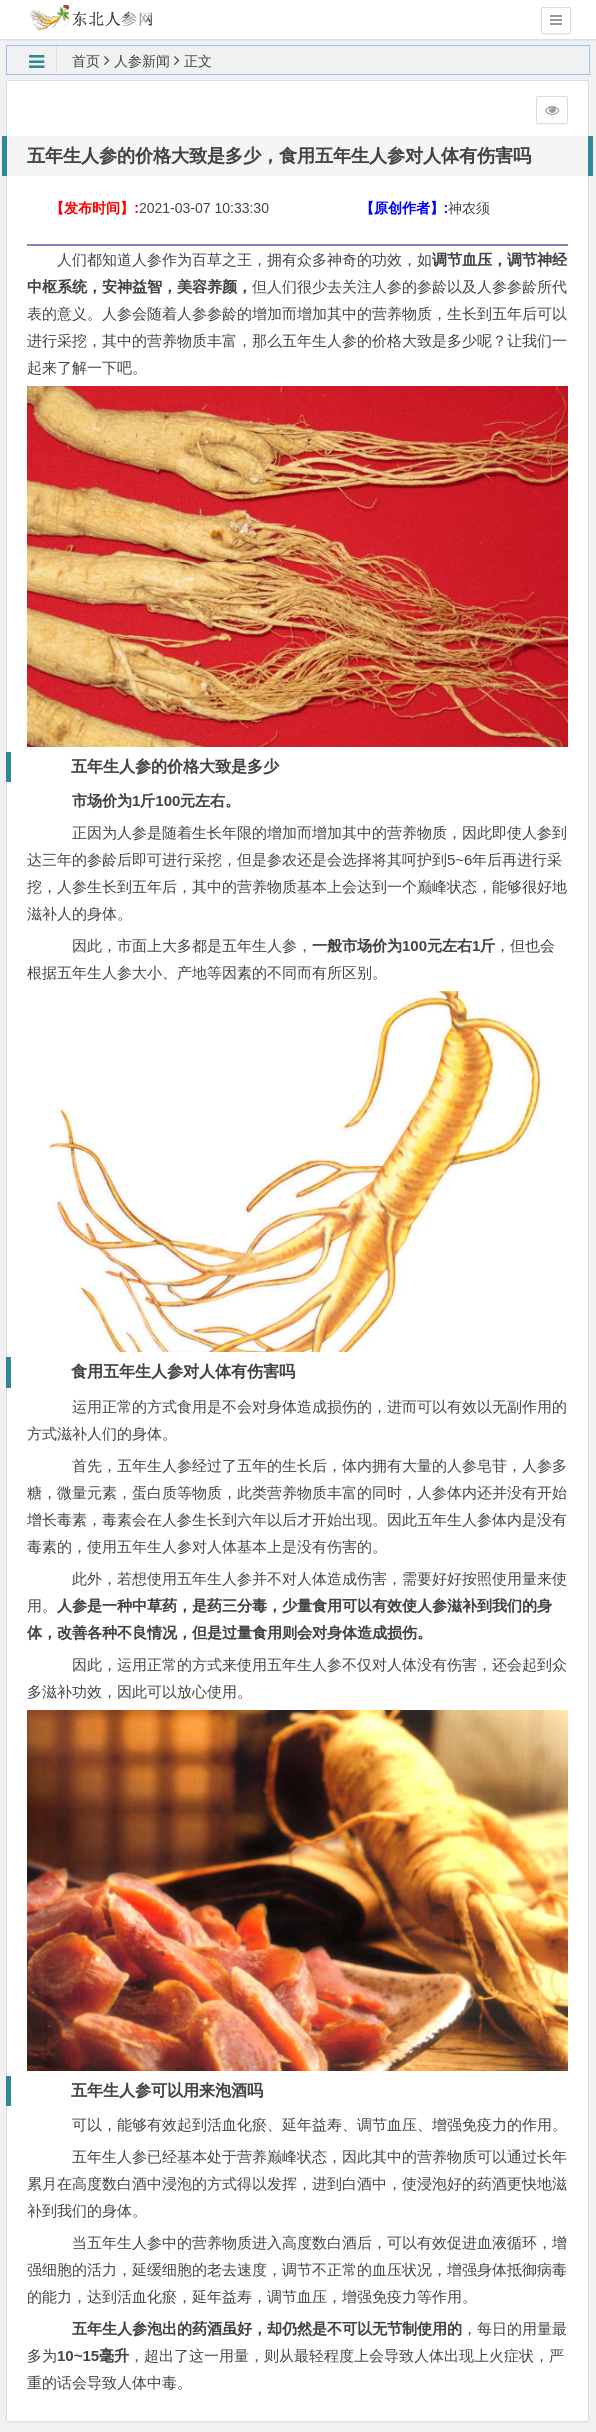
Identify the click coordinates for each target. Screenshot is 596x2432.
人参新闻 (142, 61)
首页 (86, 61)
